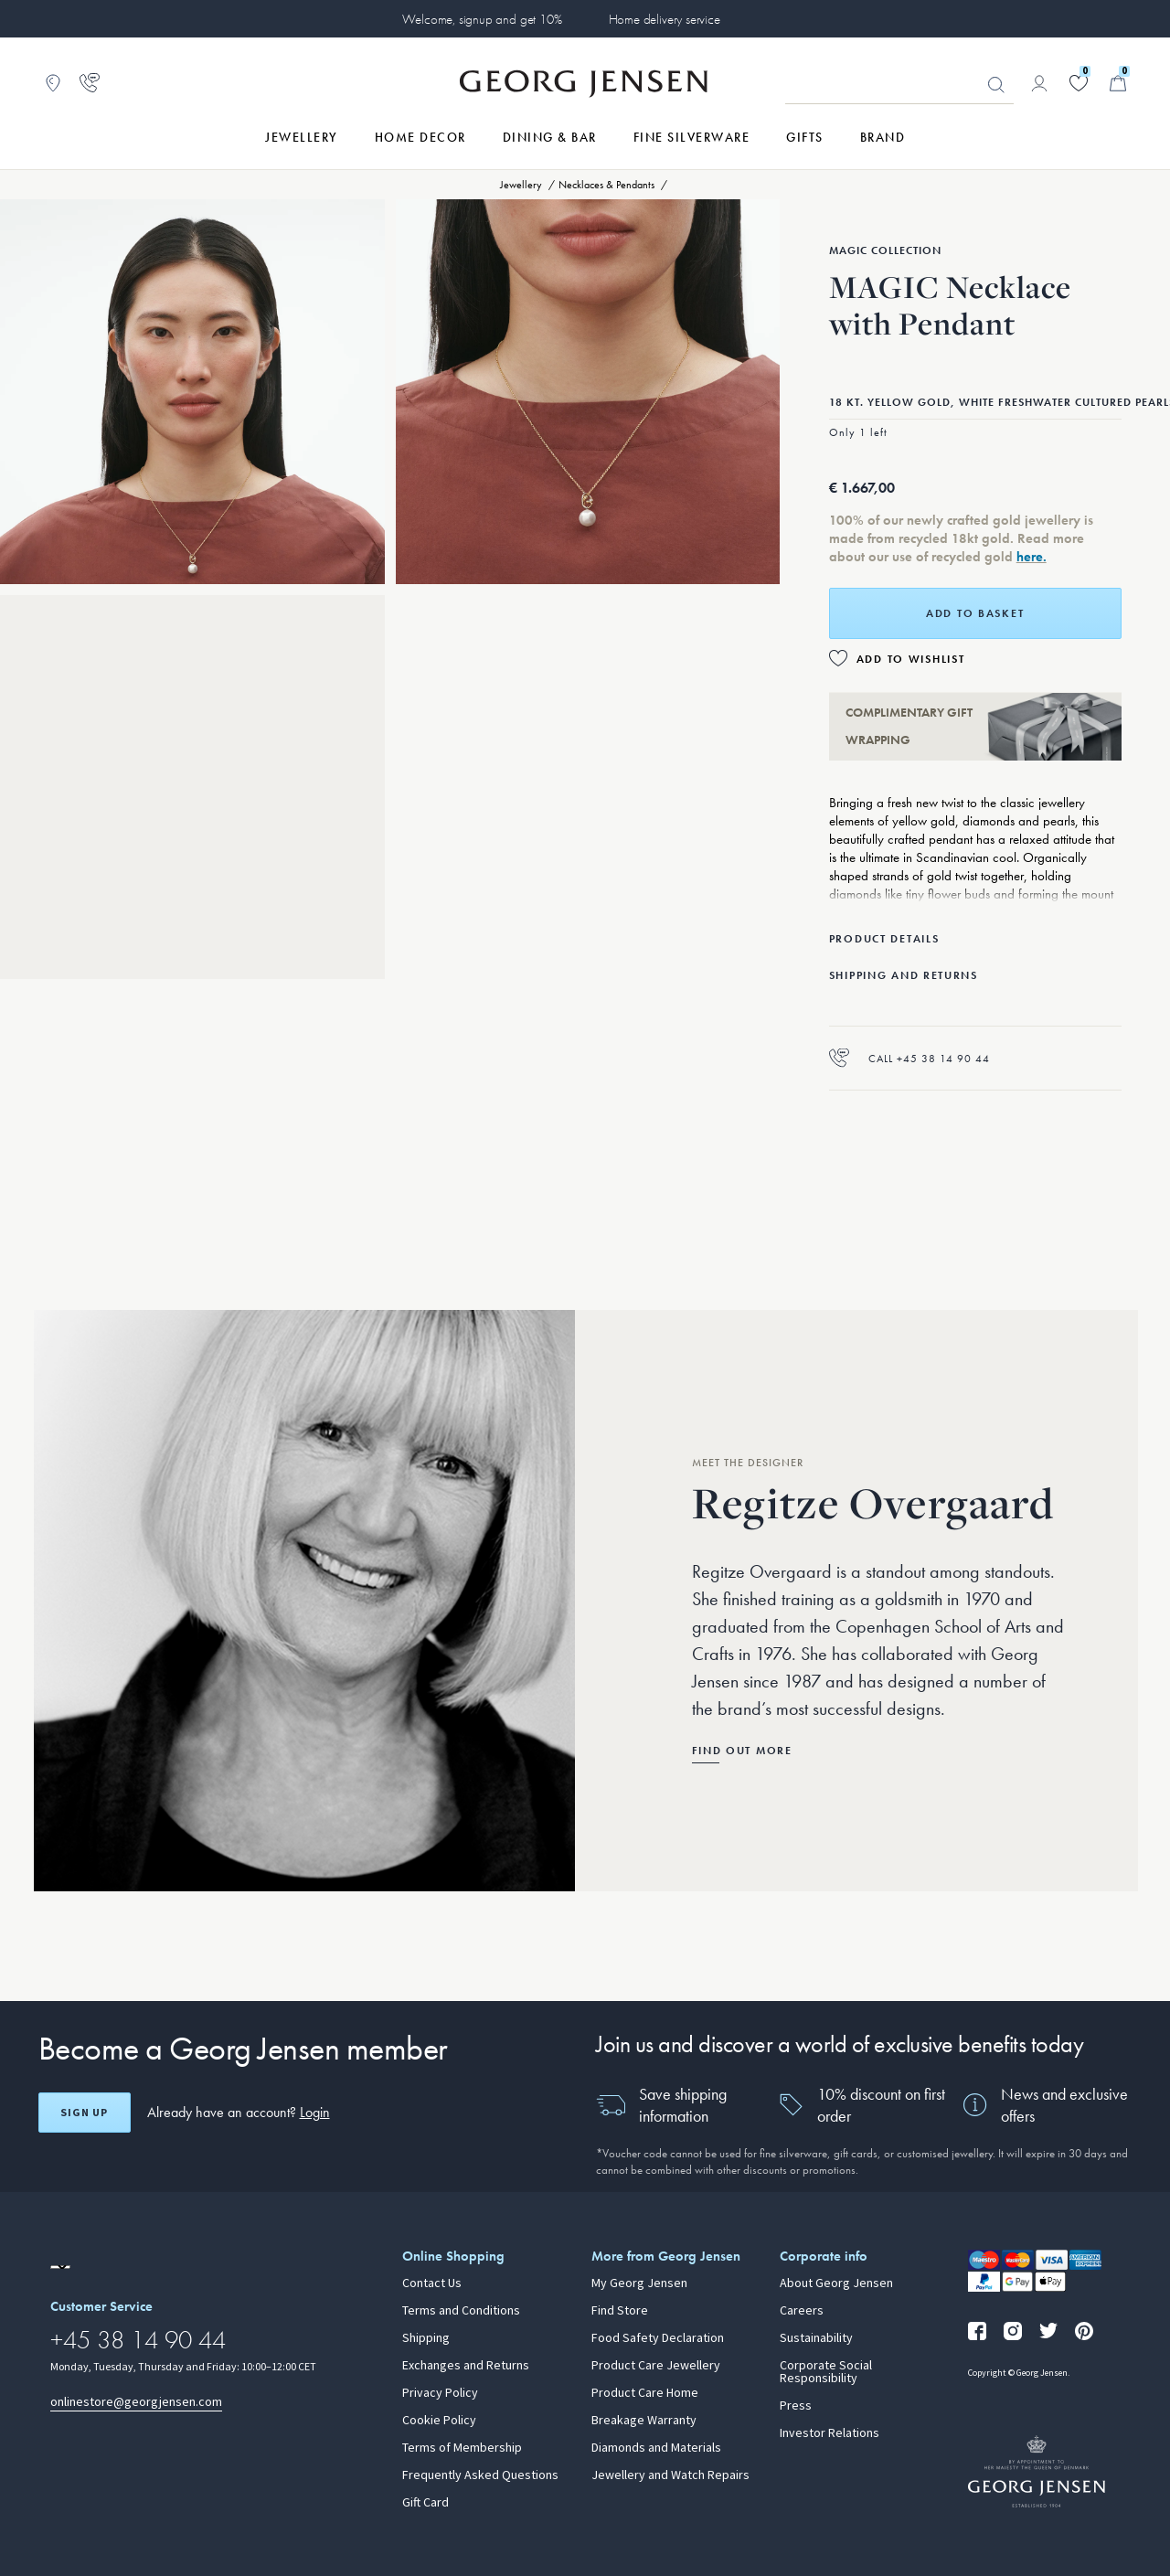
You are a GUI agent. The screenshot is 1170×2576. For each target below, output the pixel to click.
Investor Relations (829, 2433)
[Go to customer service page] (89, 83)
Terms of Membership (462, 2448)
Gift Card (425, 2502)
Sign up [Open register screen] (84, 2112)
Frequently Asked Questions (480, 2475)
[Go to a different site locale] (60, 2267)
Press (796, 2406)
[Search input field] (899, 84)
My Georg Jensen (639, 2283)
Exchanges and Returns (465, 2365)
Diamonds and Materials (656, 2448)
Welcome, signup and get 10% (482, 19)
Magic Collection (885, 250)
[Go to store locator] (53, 83)
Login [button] (315, 2112)
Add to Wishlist (910, 659)
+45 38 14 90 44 (138, 2340)
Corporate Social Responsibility (826, 2372)
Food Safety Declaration (657, 2338)
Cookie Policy (439, 2420)
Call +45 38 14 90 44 (909, 1058)
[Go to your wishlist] (1078, 83)
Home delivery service (664, 19)
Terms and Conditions (461, 2311)
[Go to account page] (1039, 83)
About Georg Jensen (836, 2283)
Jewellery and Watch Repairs (670, 2475)
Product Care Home (644, 2393)
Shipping (426, 2338)
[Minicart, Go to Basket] (1118, 83)
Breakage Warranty (644, 2420)
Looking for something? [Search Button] (996, 85)
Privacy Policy (440, 2393)
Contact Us (432, 2283)
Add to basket (975, 613)
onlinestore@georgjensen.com (136, 2402)
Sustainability (816, 2338)
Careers (802, 2311)
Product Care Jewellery (655, 2365)
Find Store (619, 2311)
